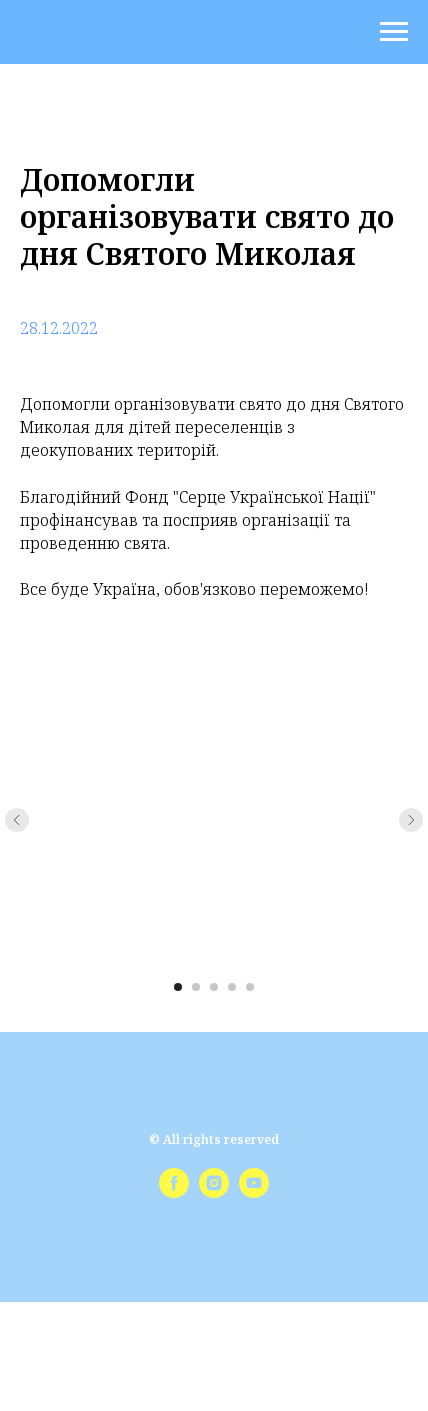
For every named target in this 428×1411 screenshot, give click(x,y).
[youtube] (254, 1192)
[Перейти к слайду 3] (214, 987)
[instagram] (214, 1192)
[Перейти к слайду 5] (250, 987)
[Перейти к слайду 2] (196, 987)
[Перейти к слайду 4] (232, 987)
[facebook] (174, 1192)
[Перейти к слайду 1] (178, 987)
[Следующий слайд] (411, 820)
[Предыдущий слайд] (17, 820)
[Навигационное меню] (394, 32)
